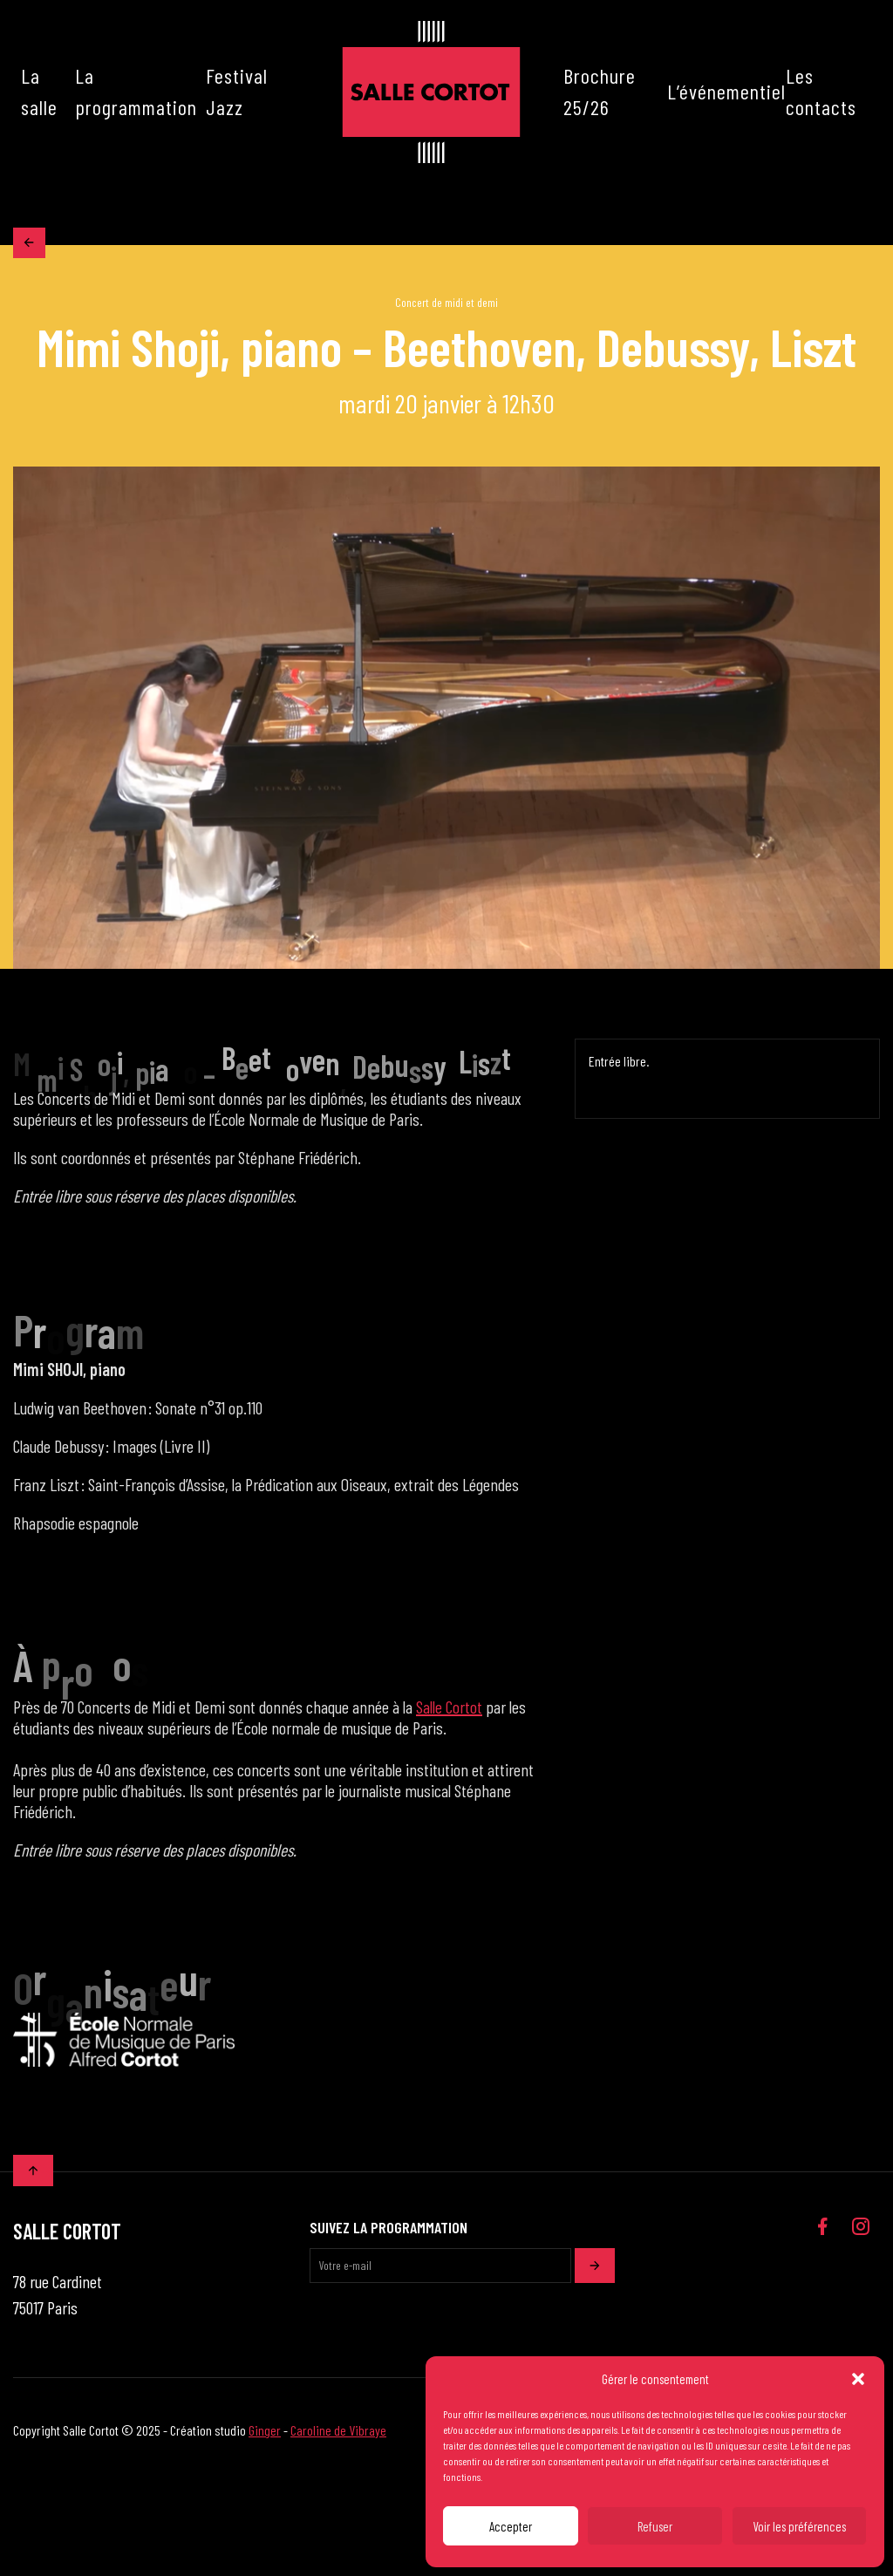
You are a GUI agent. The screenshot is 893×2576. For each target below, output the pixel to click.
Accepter (510, 2526)
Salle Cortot (449, 1712)
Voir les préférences (799, 2526)
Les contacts (821, 91)
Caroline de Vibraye (338, 2436)
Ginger (265, 2436)
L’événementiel (726, 91)
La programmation (136, 91)
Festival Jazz (237, 91)
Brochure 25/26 (599, 91)
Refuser (654, 2526)
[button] (858, 2379)
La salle (39, 91)
